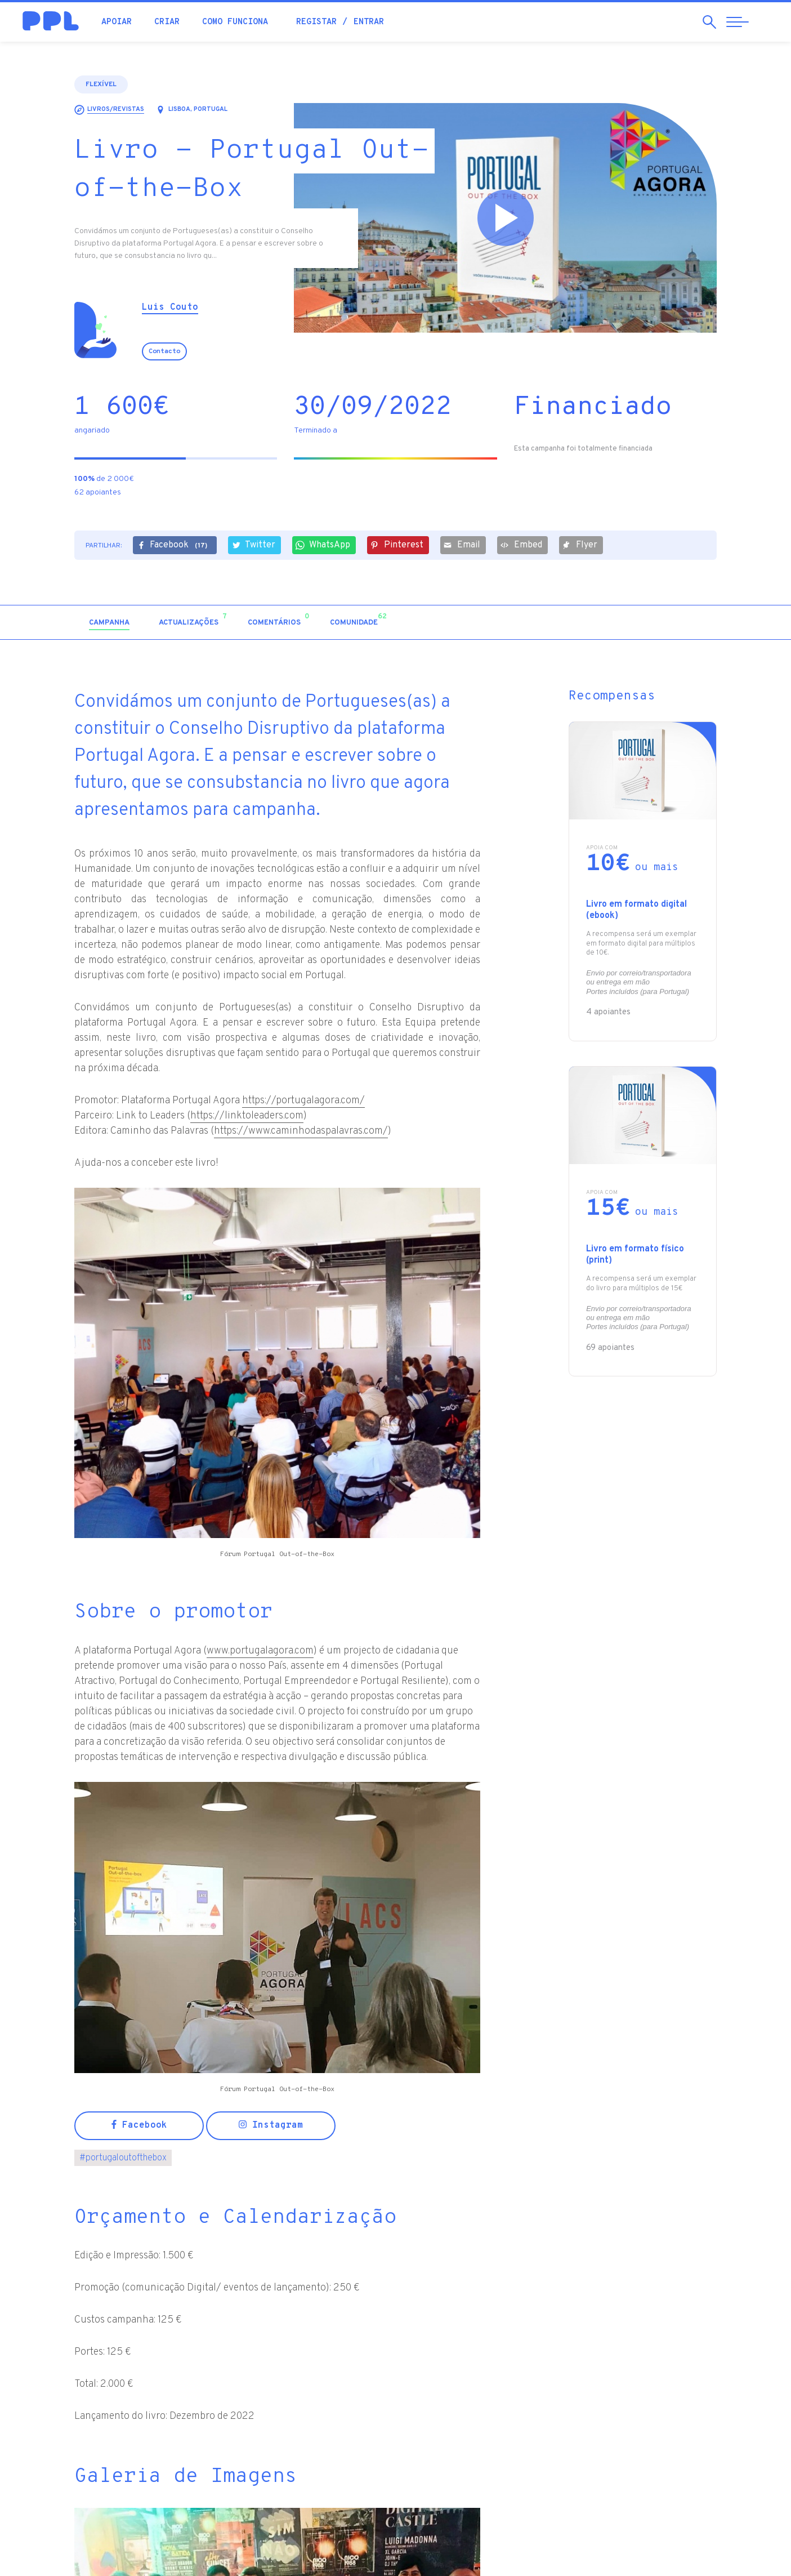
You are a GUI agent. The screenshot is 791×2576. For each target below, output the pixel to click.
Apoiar (116, 22)
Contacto (164, 351)
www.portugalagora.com (260, 1650)
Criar (167, 22)
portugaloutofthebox (123, 2158)
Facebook (173, 546)
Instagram (271, 2125)
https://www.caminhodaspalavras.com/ (301, 1131)
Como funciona (235, 22)
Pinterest (396, 545)
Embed (521, 545)
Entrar (369, 22)
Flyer (579, 545)
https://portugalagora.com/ (303, 1100)
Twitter (253, 545)
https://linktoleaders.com (246, 1115)
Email (462, 545)
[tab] (109, 623)
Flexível (101, 84)
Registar (316, 22)
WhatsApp (323, 545)
